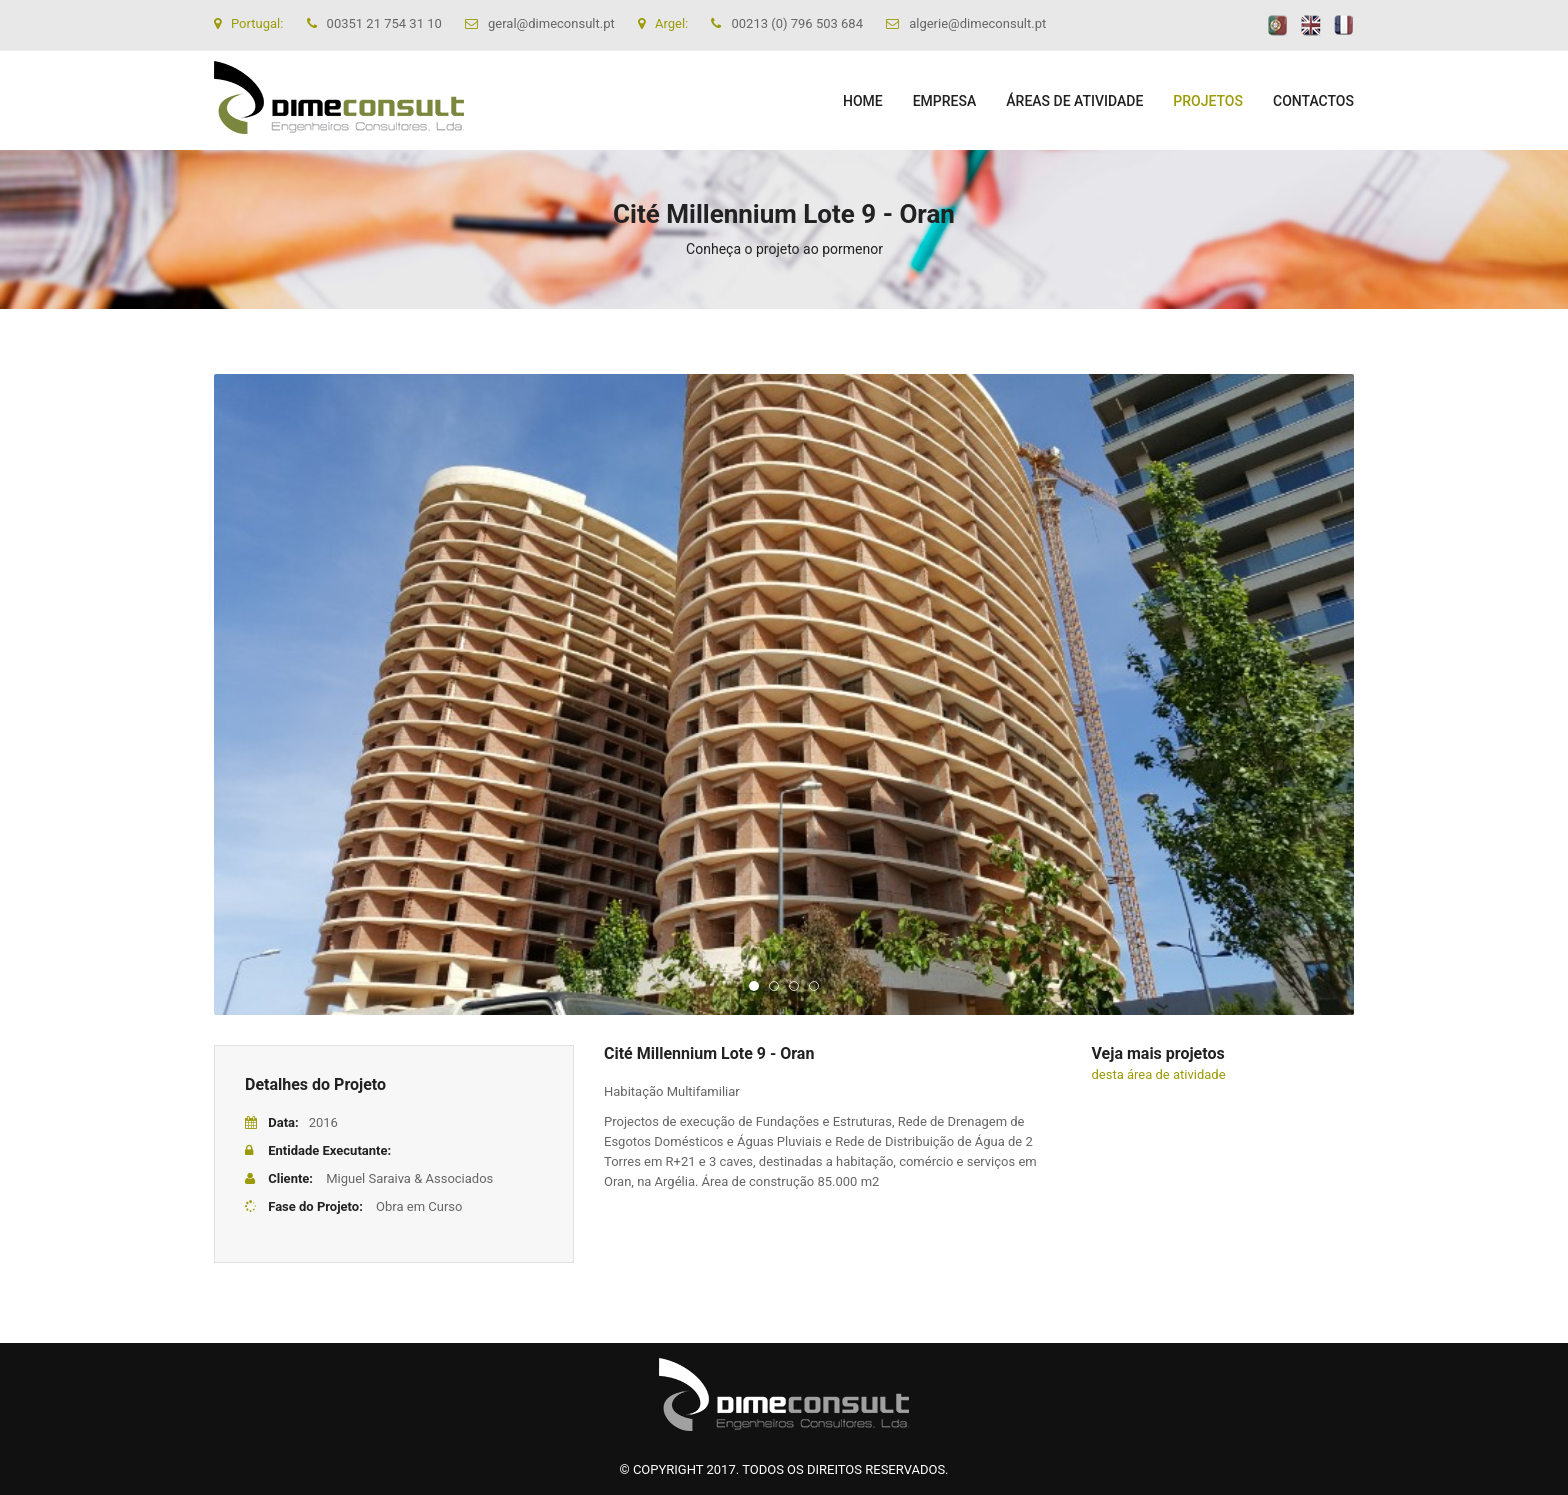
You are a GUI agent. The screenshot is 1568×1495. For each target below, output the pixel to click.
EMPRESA (945, 101)
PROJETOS (1208, 101)
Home (863, 101)
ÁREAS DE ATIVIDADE (1074, 101)
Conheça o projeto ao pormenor (784, 249)
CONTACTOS (1313, 101)
